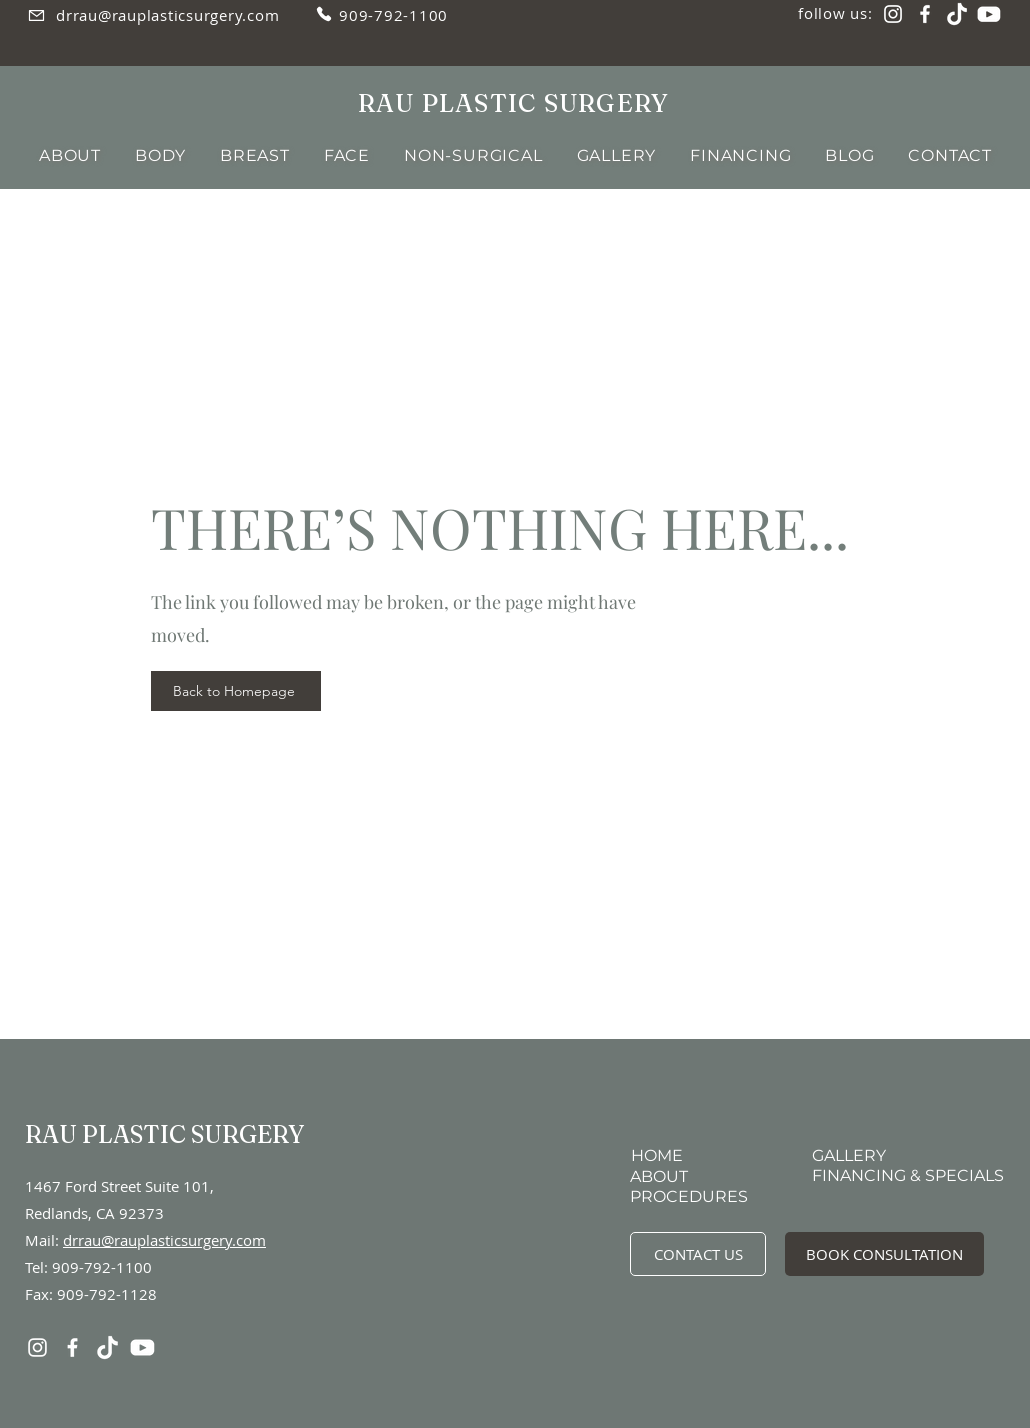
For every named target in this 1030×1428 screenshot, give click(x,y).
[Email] (36, 15)
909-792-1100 (102, 1267)
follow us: (835, 13)
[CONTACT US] (698, 1254)
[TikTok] (957, 14)
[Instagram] (893, 14)
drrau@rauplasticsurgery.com (164, 1240)
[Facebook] (925, 14)
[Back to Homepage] (236, 691)
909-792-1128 (107, 1294)
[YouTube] (989, 14)
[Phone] (324, 14)
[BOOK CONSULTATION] (884, 1254)
